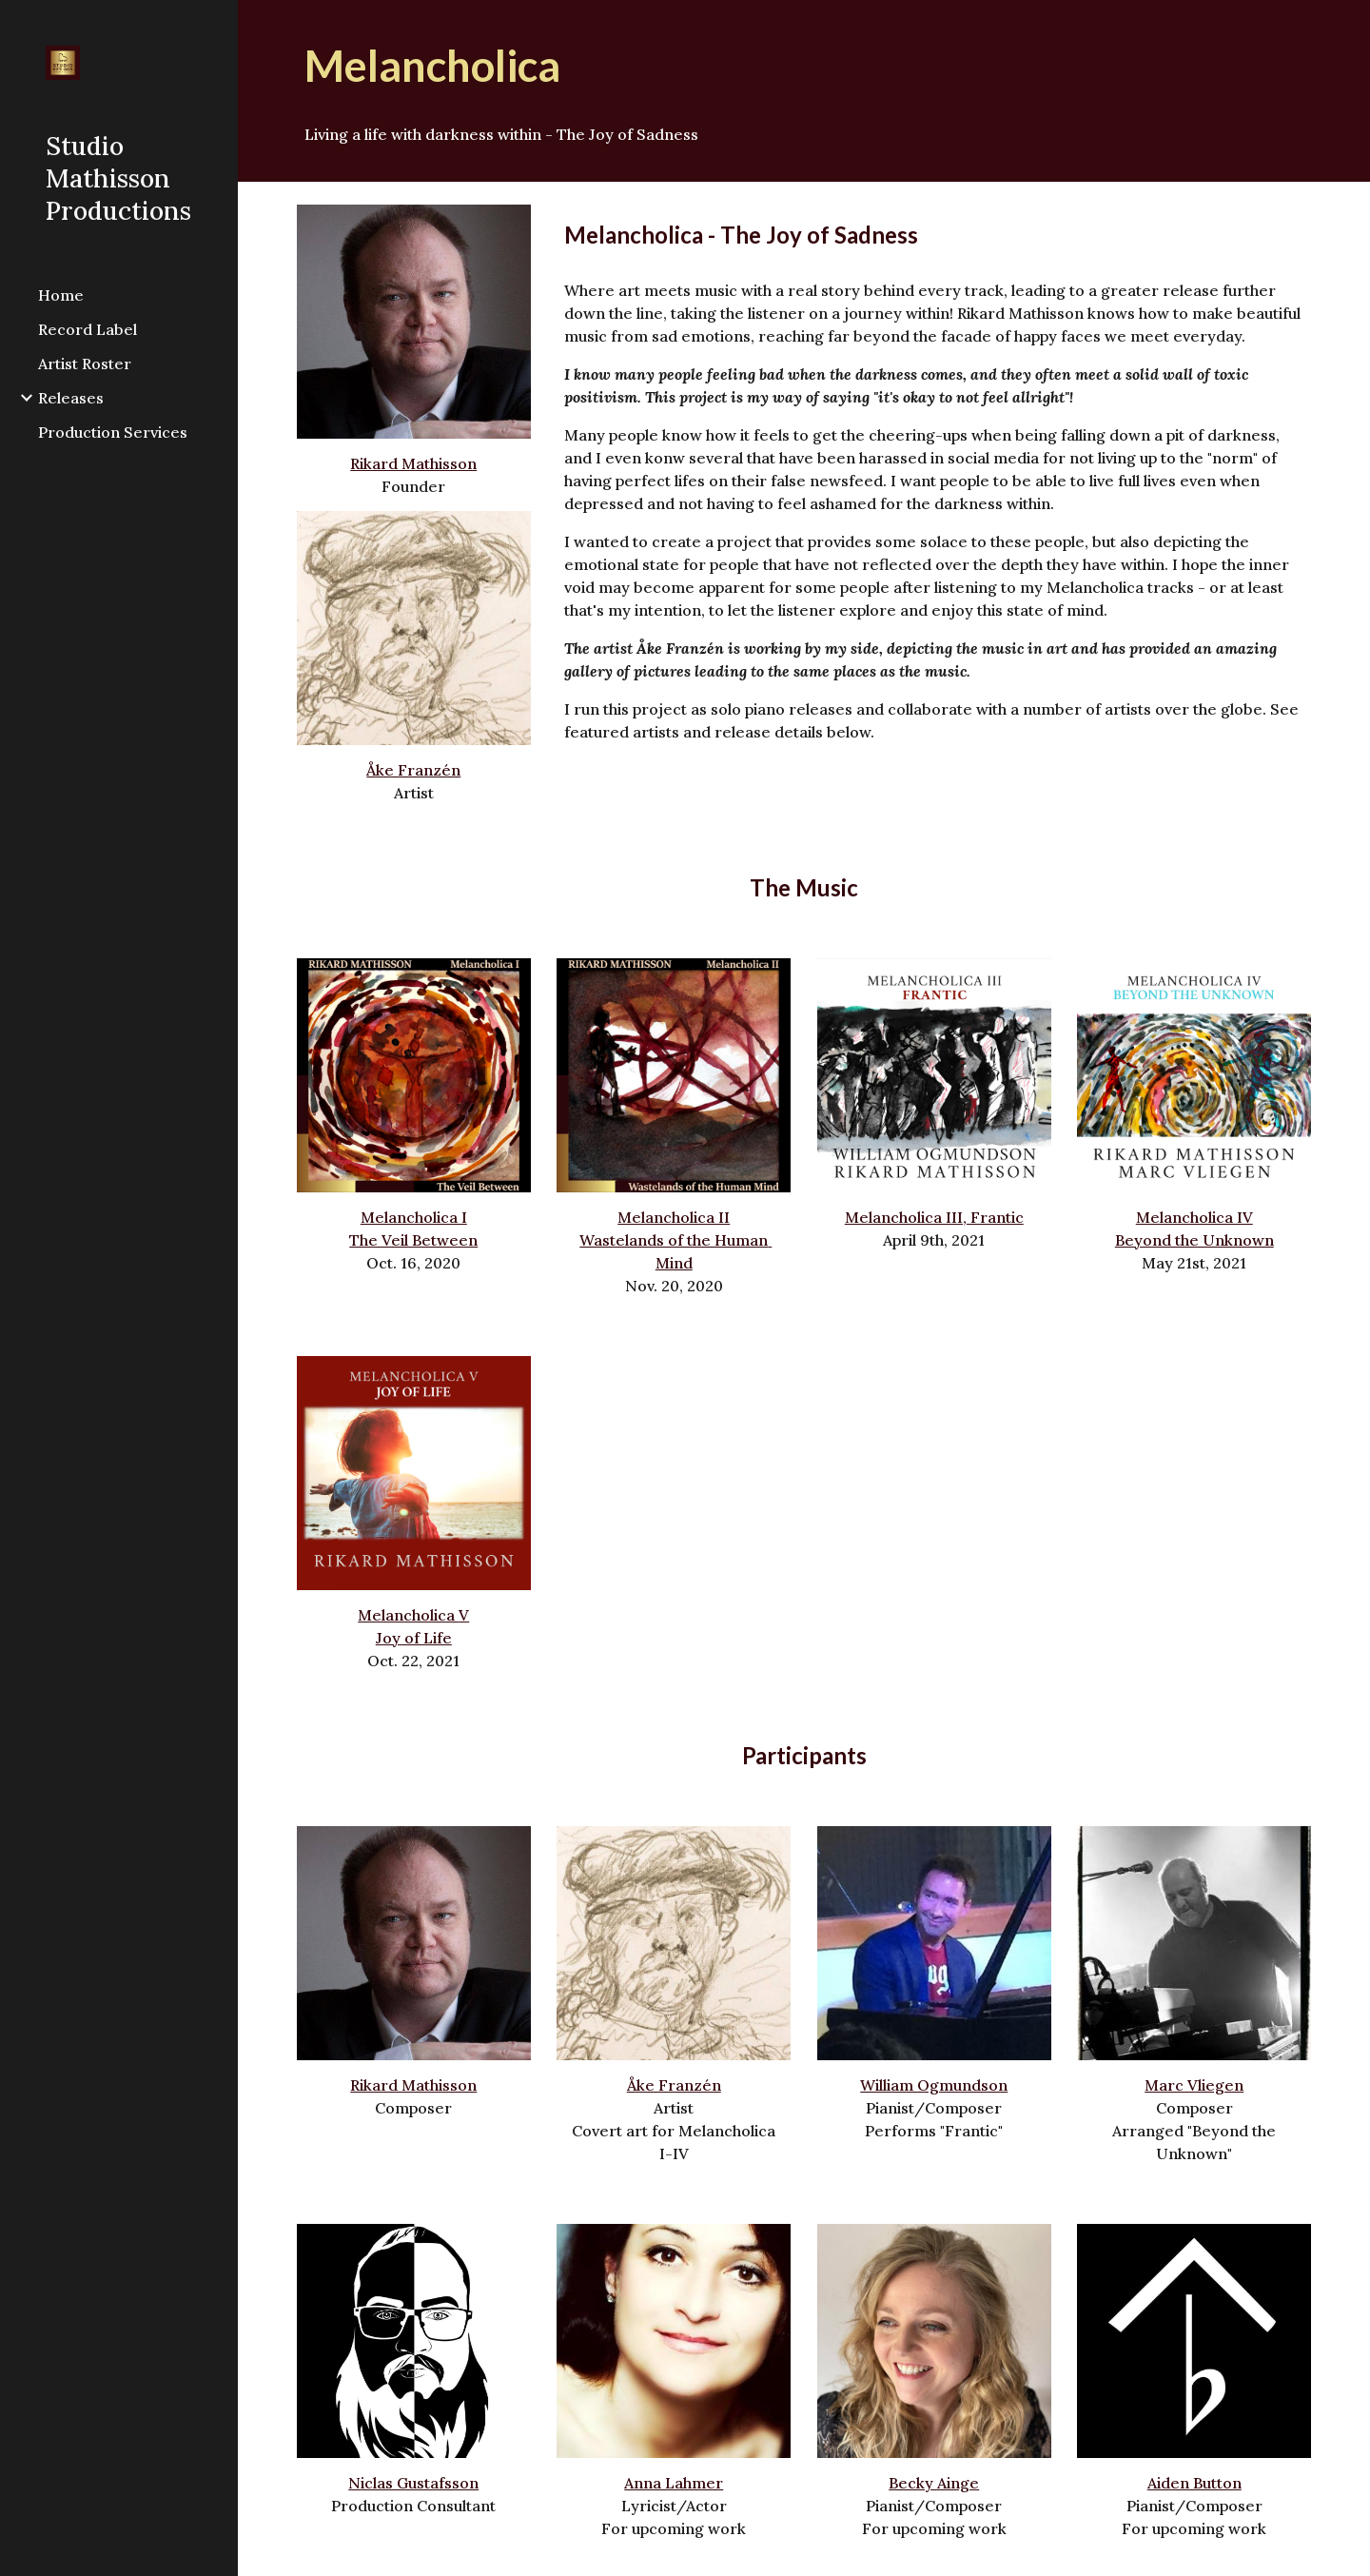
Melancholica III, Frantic (934, 1217)
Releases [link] (71, 397)
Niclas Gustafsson (413, 2482)
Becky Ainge (934, 2482)
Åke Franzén (413, 769)
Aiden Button (1194, 2482)
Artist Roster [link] (84, 363)
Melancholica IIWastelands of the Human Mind (675, 1240)
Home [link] (61, 295)
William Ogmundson (934, 2084)
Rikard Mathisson (413, 463)
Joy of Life (414, 1637)
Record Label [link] (87, 329)
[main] (804, 66)
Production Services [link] (112, 432)
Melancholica (408, 1614)
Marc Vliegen (1194, 2084)
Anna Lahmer (673, 2482)
